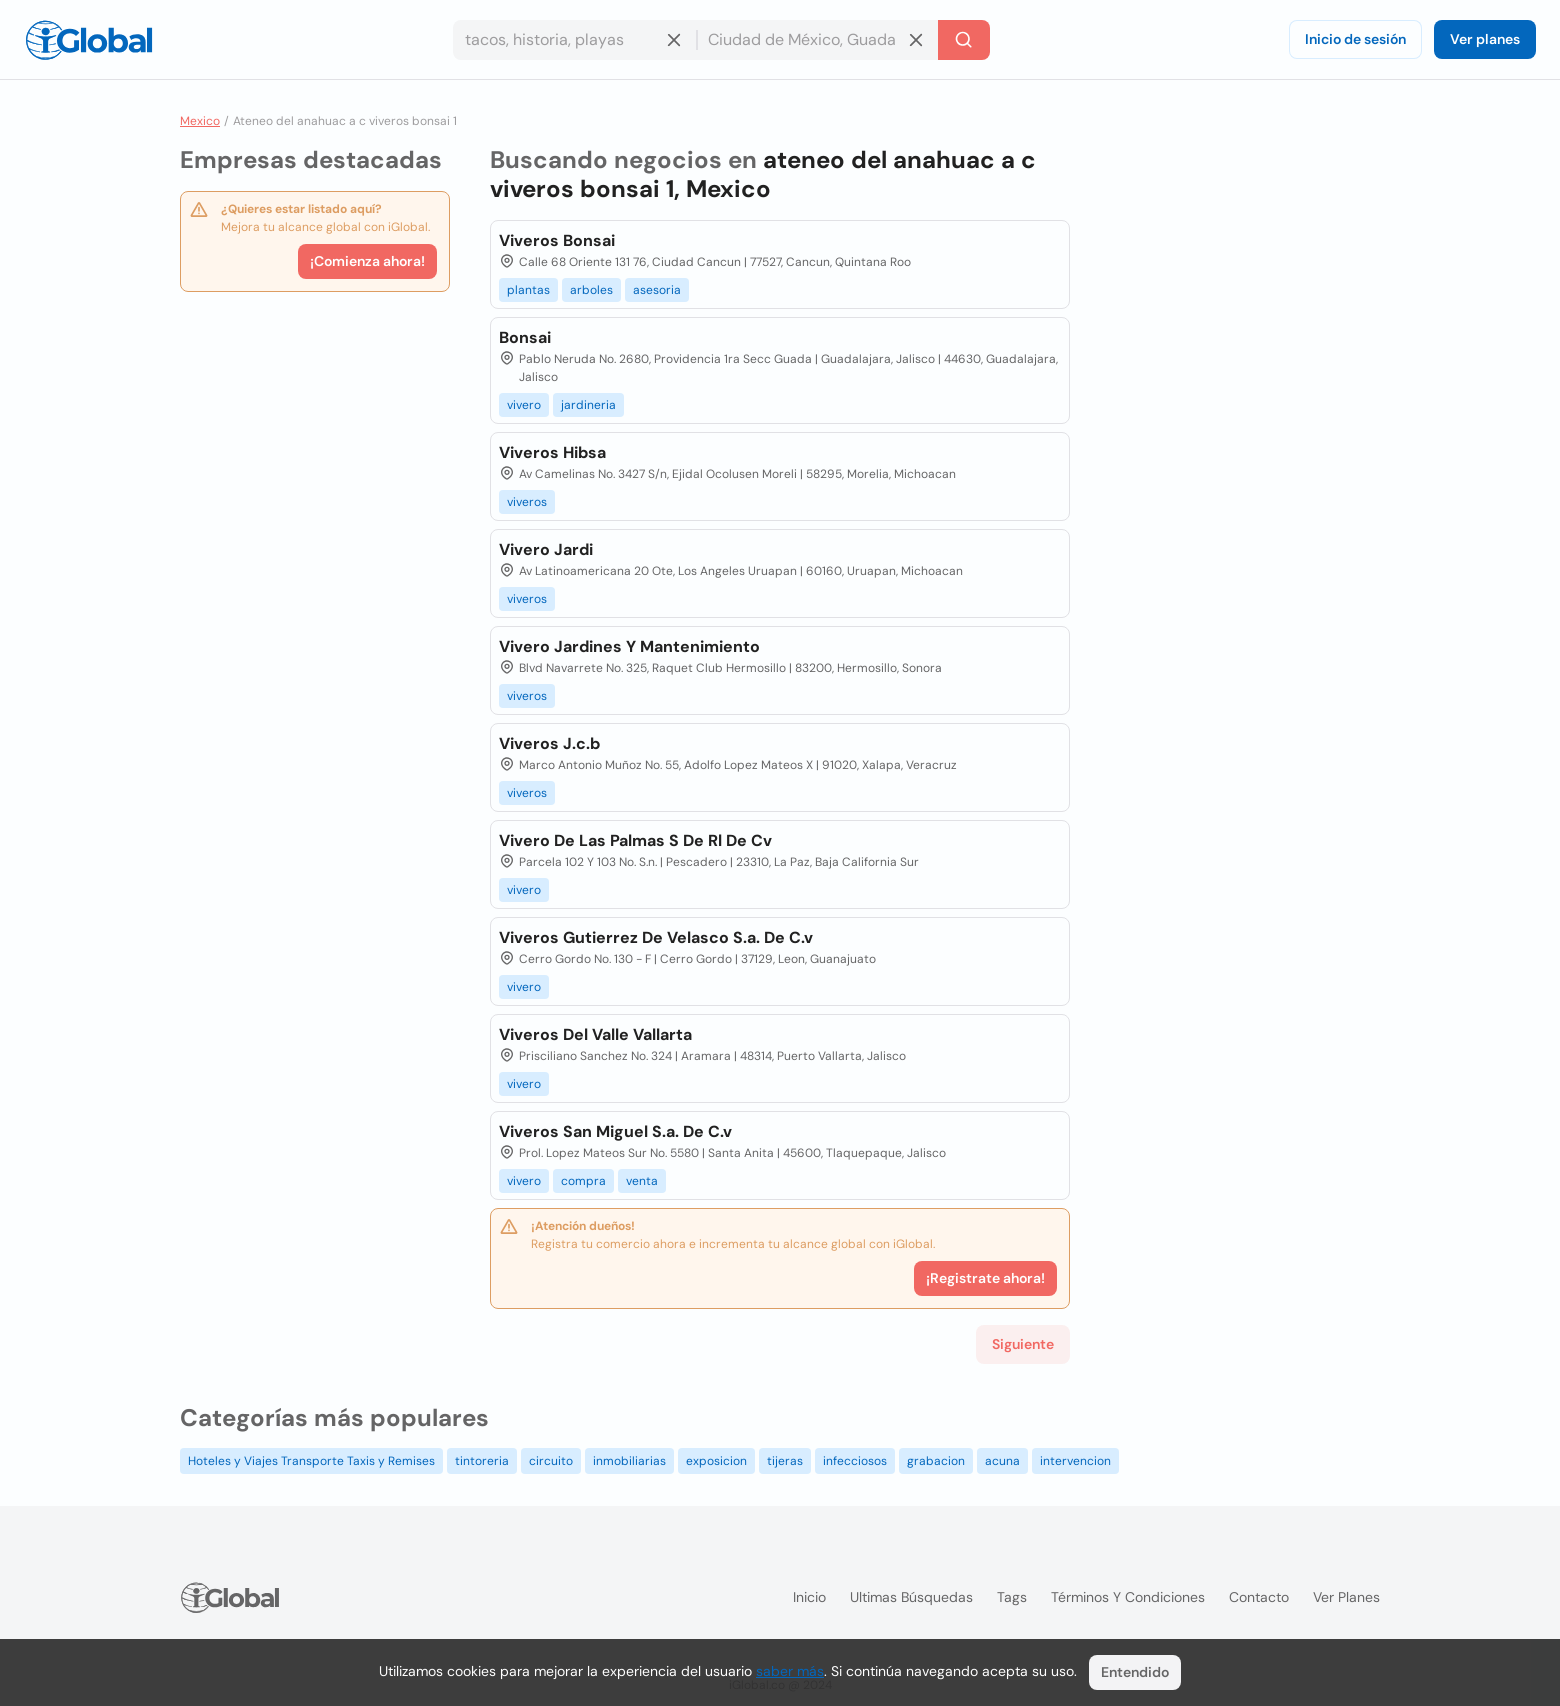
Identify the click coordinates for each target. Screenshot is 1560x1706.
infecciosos (855, 1461)
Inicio (809, 1597)
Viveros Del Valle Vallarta (595, 1034)
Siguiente (1023, 1344)
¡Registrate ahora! (985, 1278)
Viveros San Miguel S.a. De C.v (615, 1131)
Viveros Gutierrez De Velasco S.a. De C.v (656, 937)
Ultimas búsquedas (911, 1597)
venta (642, 1181)
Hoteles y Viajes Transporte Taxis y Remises (311, 1461)
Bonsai (525, 337)
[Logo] (89, 40)
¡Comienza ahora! (367, 261)
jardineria (588, 405)
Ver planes (1485, 39)
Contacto (1259, 1597)
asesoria (657, 290)
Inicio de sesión (1355, 39)
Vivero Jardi (546, 549)
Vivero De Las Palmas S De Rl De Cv (635, 840)
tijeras (785, 1461)
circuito (551, 1461)
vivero (524, 405)
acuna (1002, 1461)
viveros (527, 502)
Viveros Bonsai (557, 240)
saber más (790, 1671)
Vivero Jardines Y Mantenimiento (629, 646)
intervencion (1075, 1461)
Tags (1012, 1597)
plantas (528, 290)
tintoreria (482, 1461)
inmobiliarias (629, 1461)
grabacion (936, 1461)
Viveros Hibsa (552, 452)
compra (583, 1181)
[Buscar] (964, 40)
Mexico (200, 121)
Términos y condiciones (1128, 1597)
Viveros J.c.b (549, 743)
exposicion (716, 1461)
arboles (591, 290)
